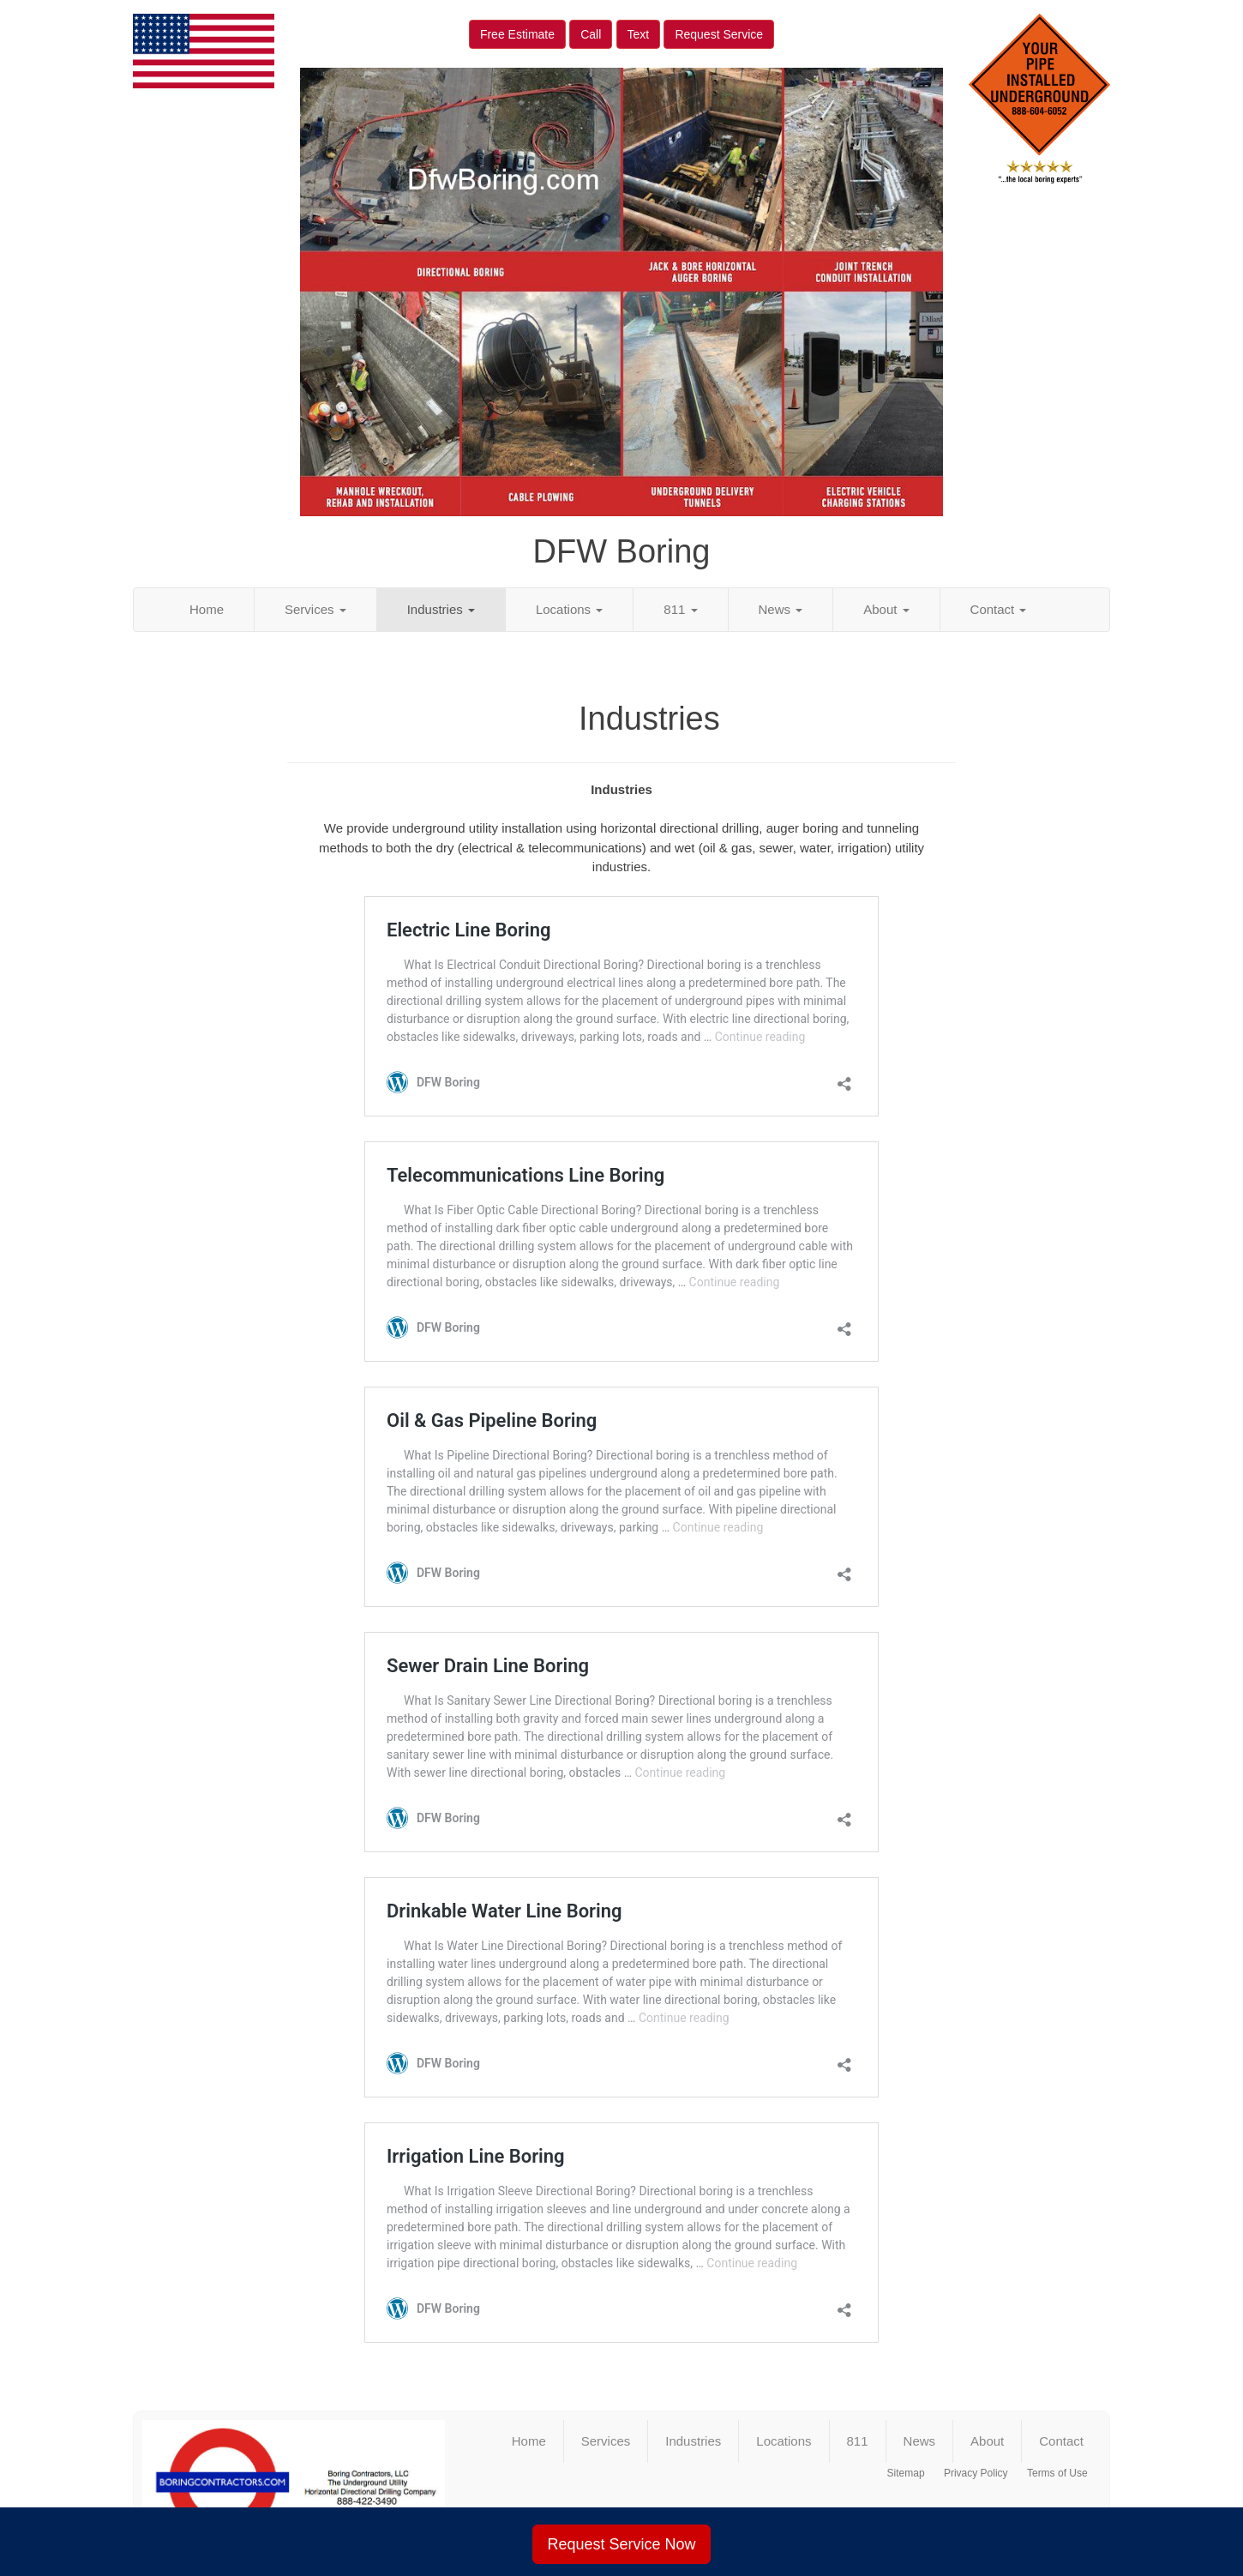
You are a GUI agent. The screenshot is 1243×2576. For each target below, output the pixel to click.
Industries (441, 609)
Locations (569, 609)
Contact (998, 609)
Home (206, 609)
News (781, 609)
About (886, 609)
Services (315, 609)
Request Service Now (621, 2544)
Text (639, 34)
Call (590, 34)
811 (680, 609)
